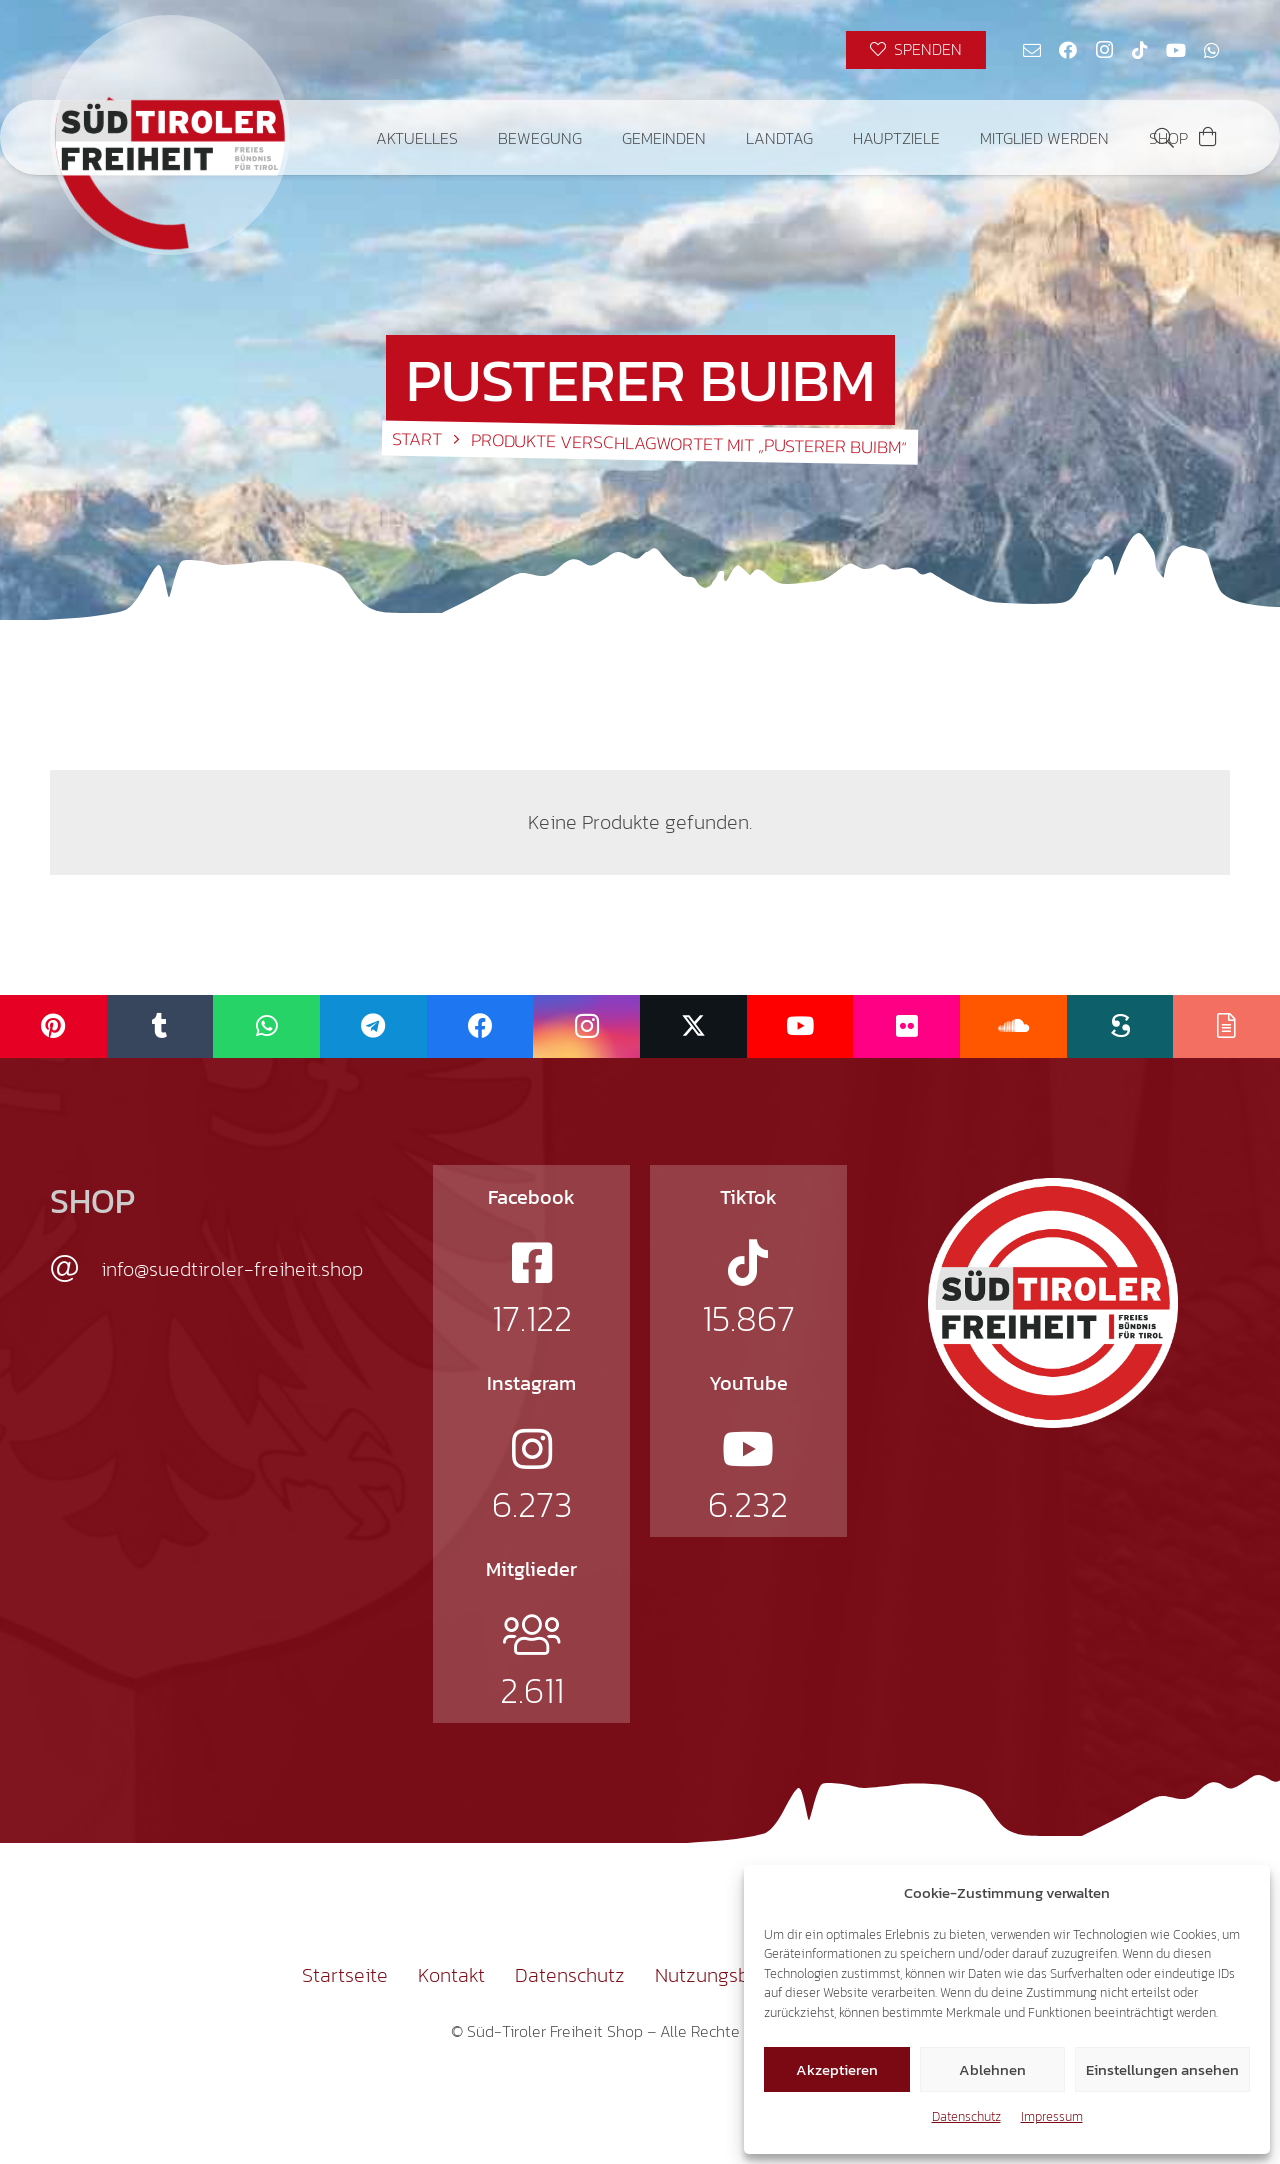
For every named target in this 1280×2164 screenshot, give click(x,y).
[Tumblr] (160, 1026)
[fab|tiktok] (748, 1263)
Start (417, 439)
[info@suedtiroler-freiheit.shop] (75, 1269)
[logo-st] (1053, 1303)
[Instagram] (1104, 50)
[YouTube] (1176, 50)
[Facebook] (1068, 50)
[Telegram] (373, 1026)
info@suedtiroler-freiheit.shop (232, 1269)
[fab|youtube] (748, 1449)
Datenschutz (966, 2116)
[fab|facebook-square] (532, 1263)
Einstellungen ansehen (1162, 2069)
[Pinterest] (53, 1026)
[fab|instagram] (532, 1449)
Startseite (345, 1975)
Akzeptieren (837, 2069)
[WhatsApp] (1212, 50)
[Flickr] (906, 1026)
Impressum (1052, 2116)
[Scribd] (1120, 1026)
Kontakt (451, 1975)
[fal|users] (532, 1635)
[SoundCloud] (1013, 1026)
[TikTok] (1140, 50)
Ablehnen (992, 2069)
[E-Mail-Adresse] (1032, 50)
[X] (693, 1026)
